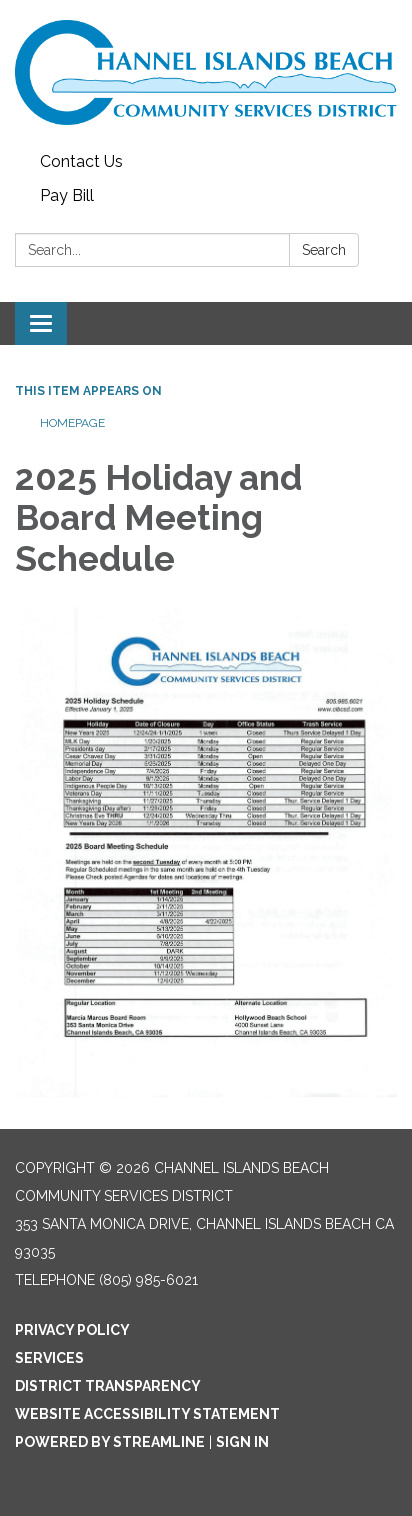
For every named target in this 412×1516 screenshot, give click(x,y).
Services (49, 1358)
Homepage (72, 423)
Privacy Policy (72, 1330)
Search (324, 250)
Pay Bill (67, 195)
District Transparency (108, 1386)
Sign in (242, 1442)
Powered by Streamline (110, 1442)
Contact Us (81, 161)
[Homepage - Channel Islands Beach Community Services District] (206, 72)
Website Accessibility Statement (147, 1414)
